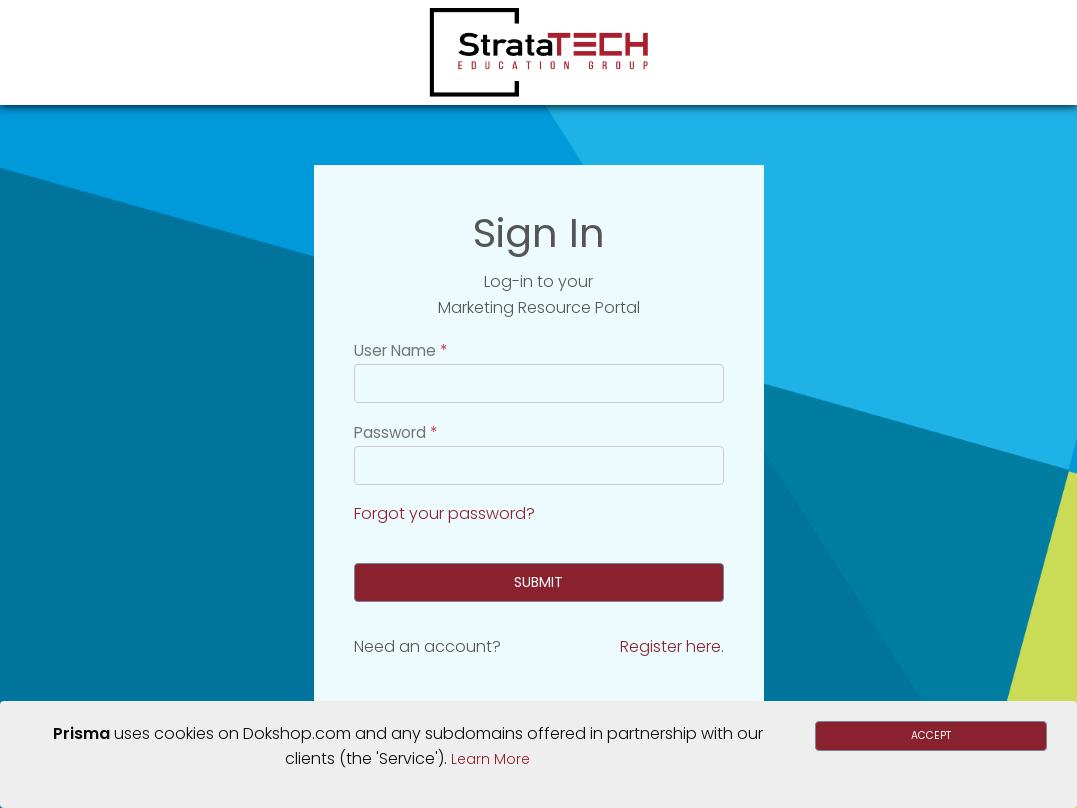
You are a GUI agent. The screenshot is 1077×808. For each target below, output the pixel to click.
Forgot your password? (444, 513)
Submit (538, 582)
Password (390, 432)
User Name (395, 350)
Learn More (490, 759)
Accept (931, 735)
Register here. (672, 646)
